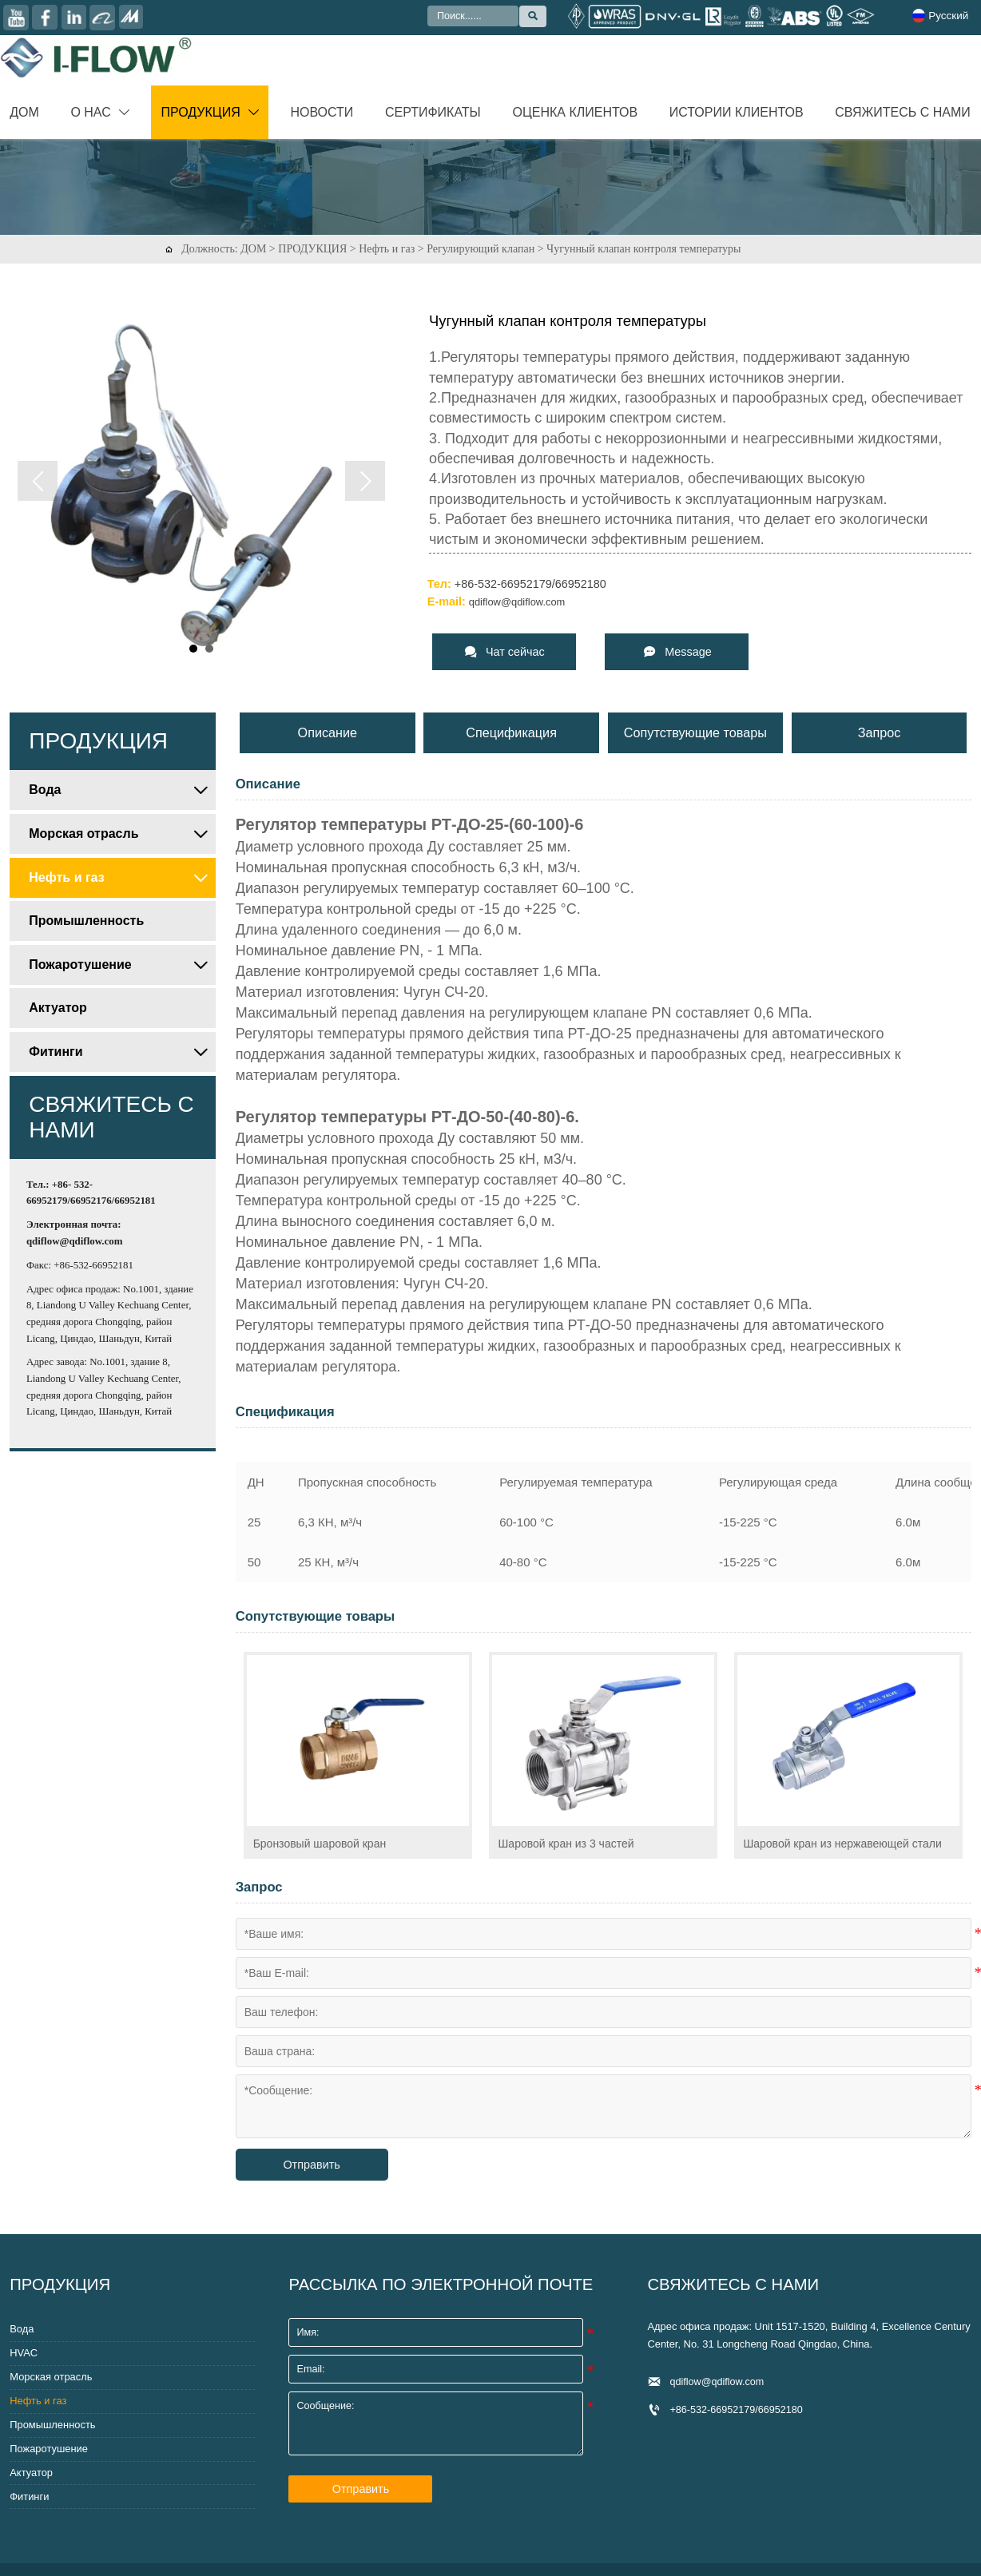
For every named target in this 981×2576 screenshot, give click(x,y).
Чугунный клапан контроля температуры (643, 249)
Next (365, 481)
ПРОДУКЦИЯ (312, 249)
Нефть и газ (387, 249)
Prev (38, 481)
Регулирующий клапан (480, 249)
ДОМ (253, 249)
